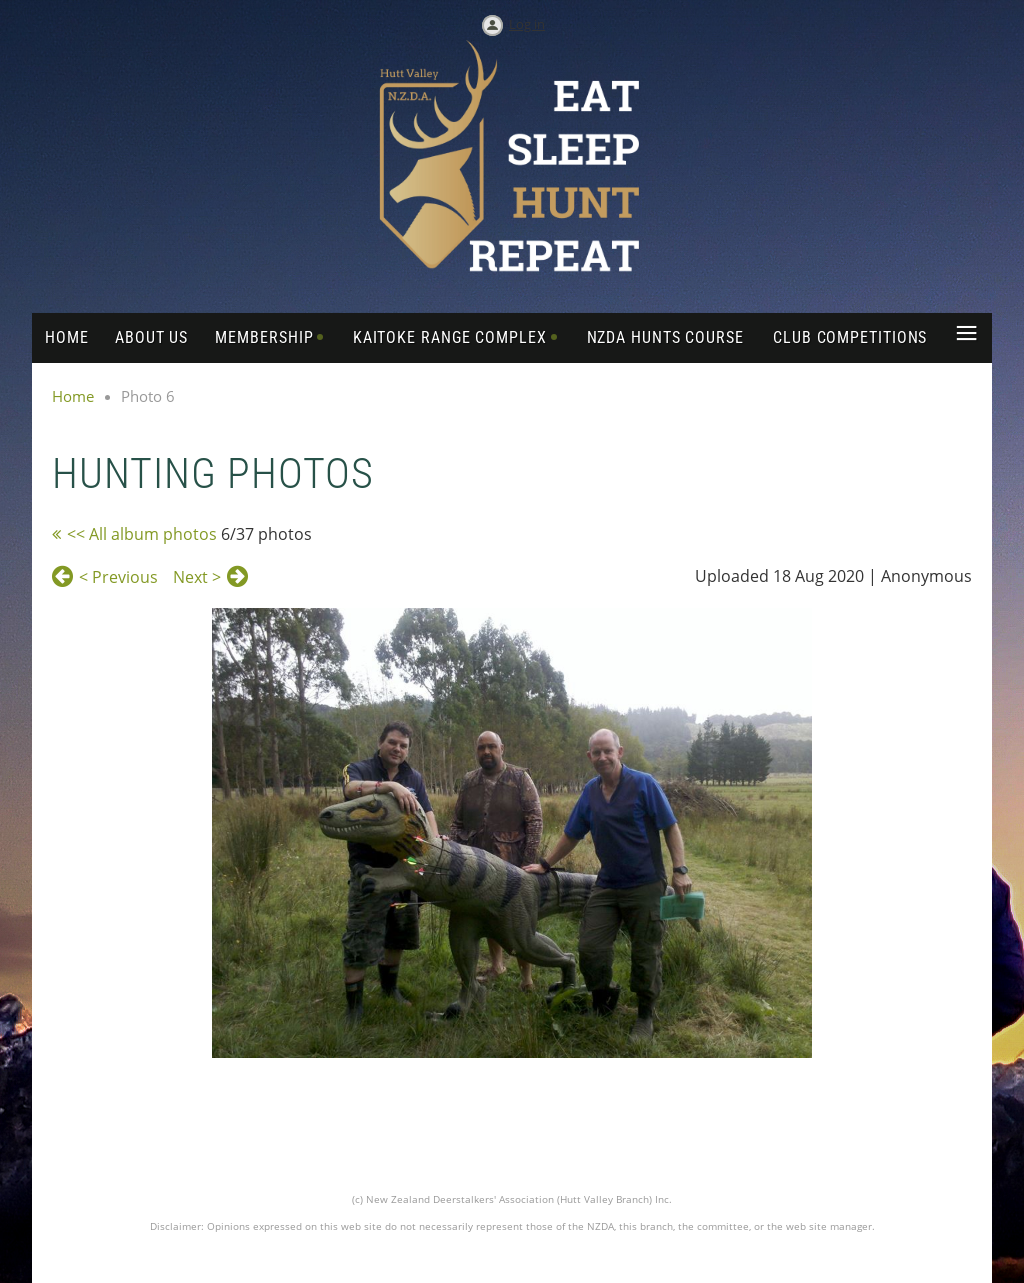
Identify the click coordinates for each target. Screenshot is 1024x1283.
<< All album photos (142, 534)
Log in (527, 24)
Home (73, 396)
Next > (197, 577)
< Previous (118, 577)
